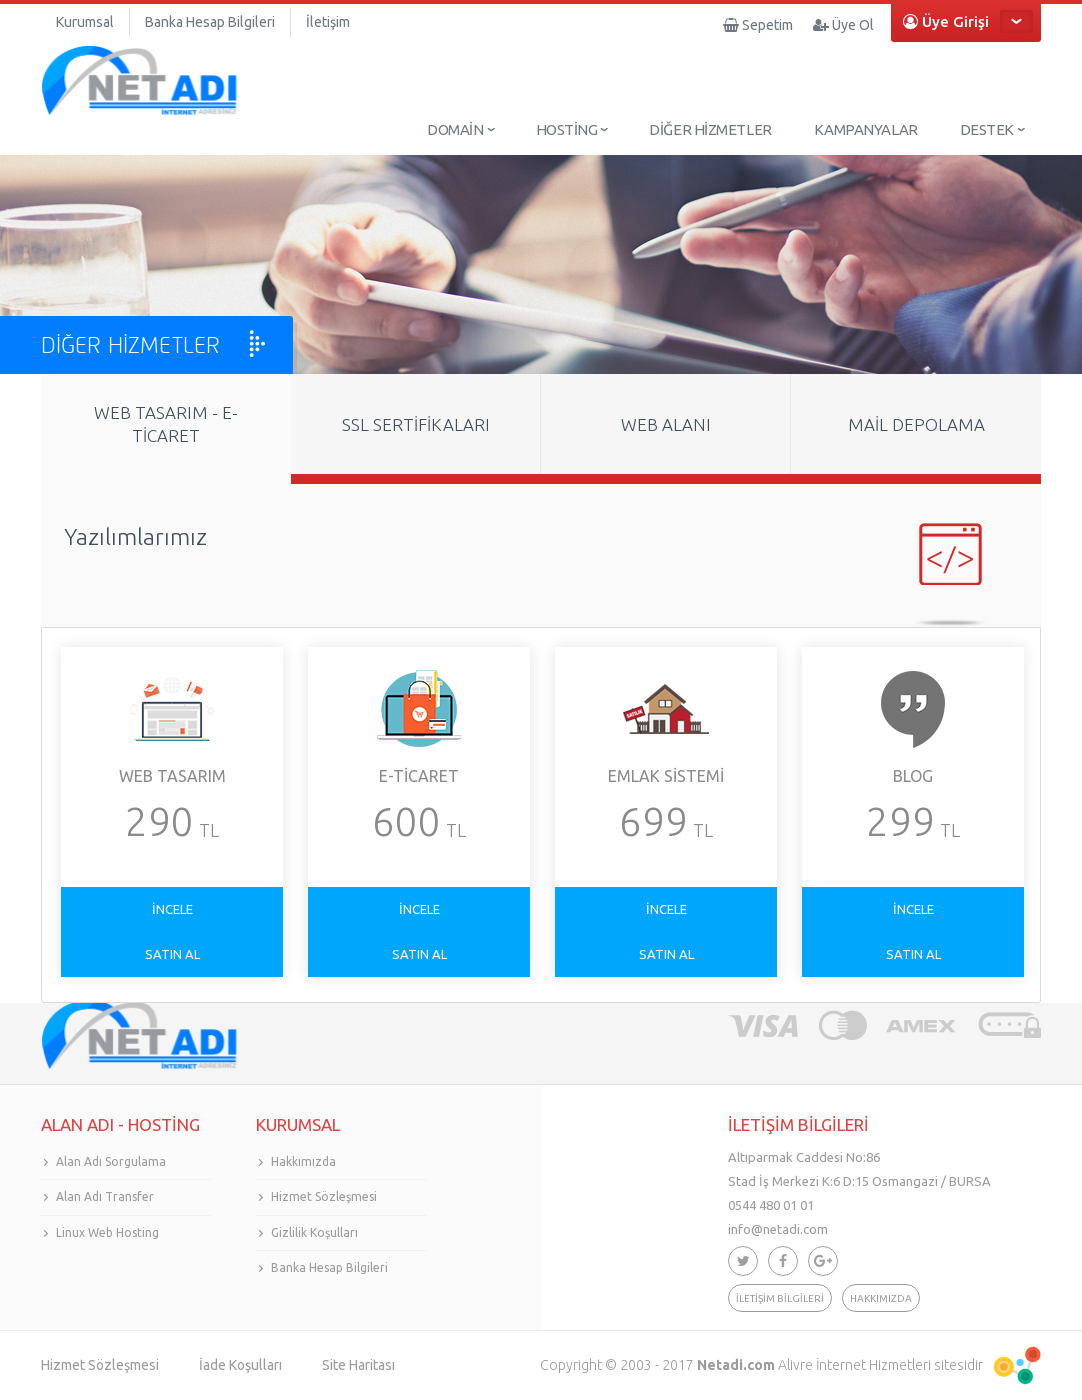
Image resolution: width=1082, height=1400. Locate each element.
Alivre (795, 1365)
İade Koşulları (240, 1365)
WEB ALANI (666, 424)
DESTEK (987, 129)
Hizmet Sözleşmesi (324, 1196)
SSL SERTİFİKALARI (416, 424)
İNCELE (172, 909)
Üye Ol (843, 25)
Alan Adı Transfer (105, 1196)
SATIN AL (172, 954)
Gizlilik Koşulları (314, 1232)
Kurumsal (85, 22)
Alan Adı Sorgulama (111, 1161)
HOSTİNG (567, 129)
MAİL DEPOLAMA (916, 424)
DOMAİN (455, 129)
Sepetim (758, 25)
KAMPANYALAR (866, 129)
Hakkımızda (303, 1161)
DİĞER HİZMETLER (710, 129)
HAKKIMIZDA (881, 1298)
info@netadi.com (778, 1229)
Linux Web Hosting (107, 1232)
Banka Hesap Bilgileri (210, 22)
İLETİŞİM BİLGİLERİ (780, 1298)
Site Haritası (358, 1365)
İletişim (328, 22)
